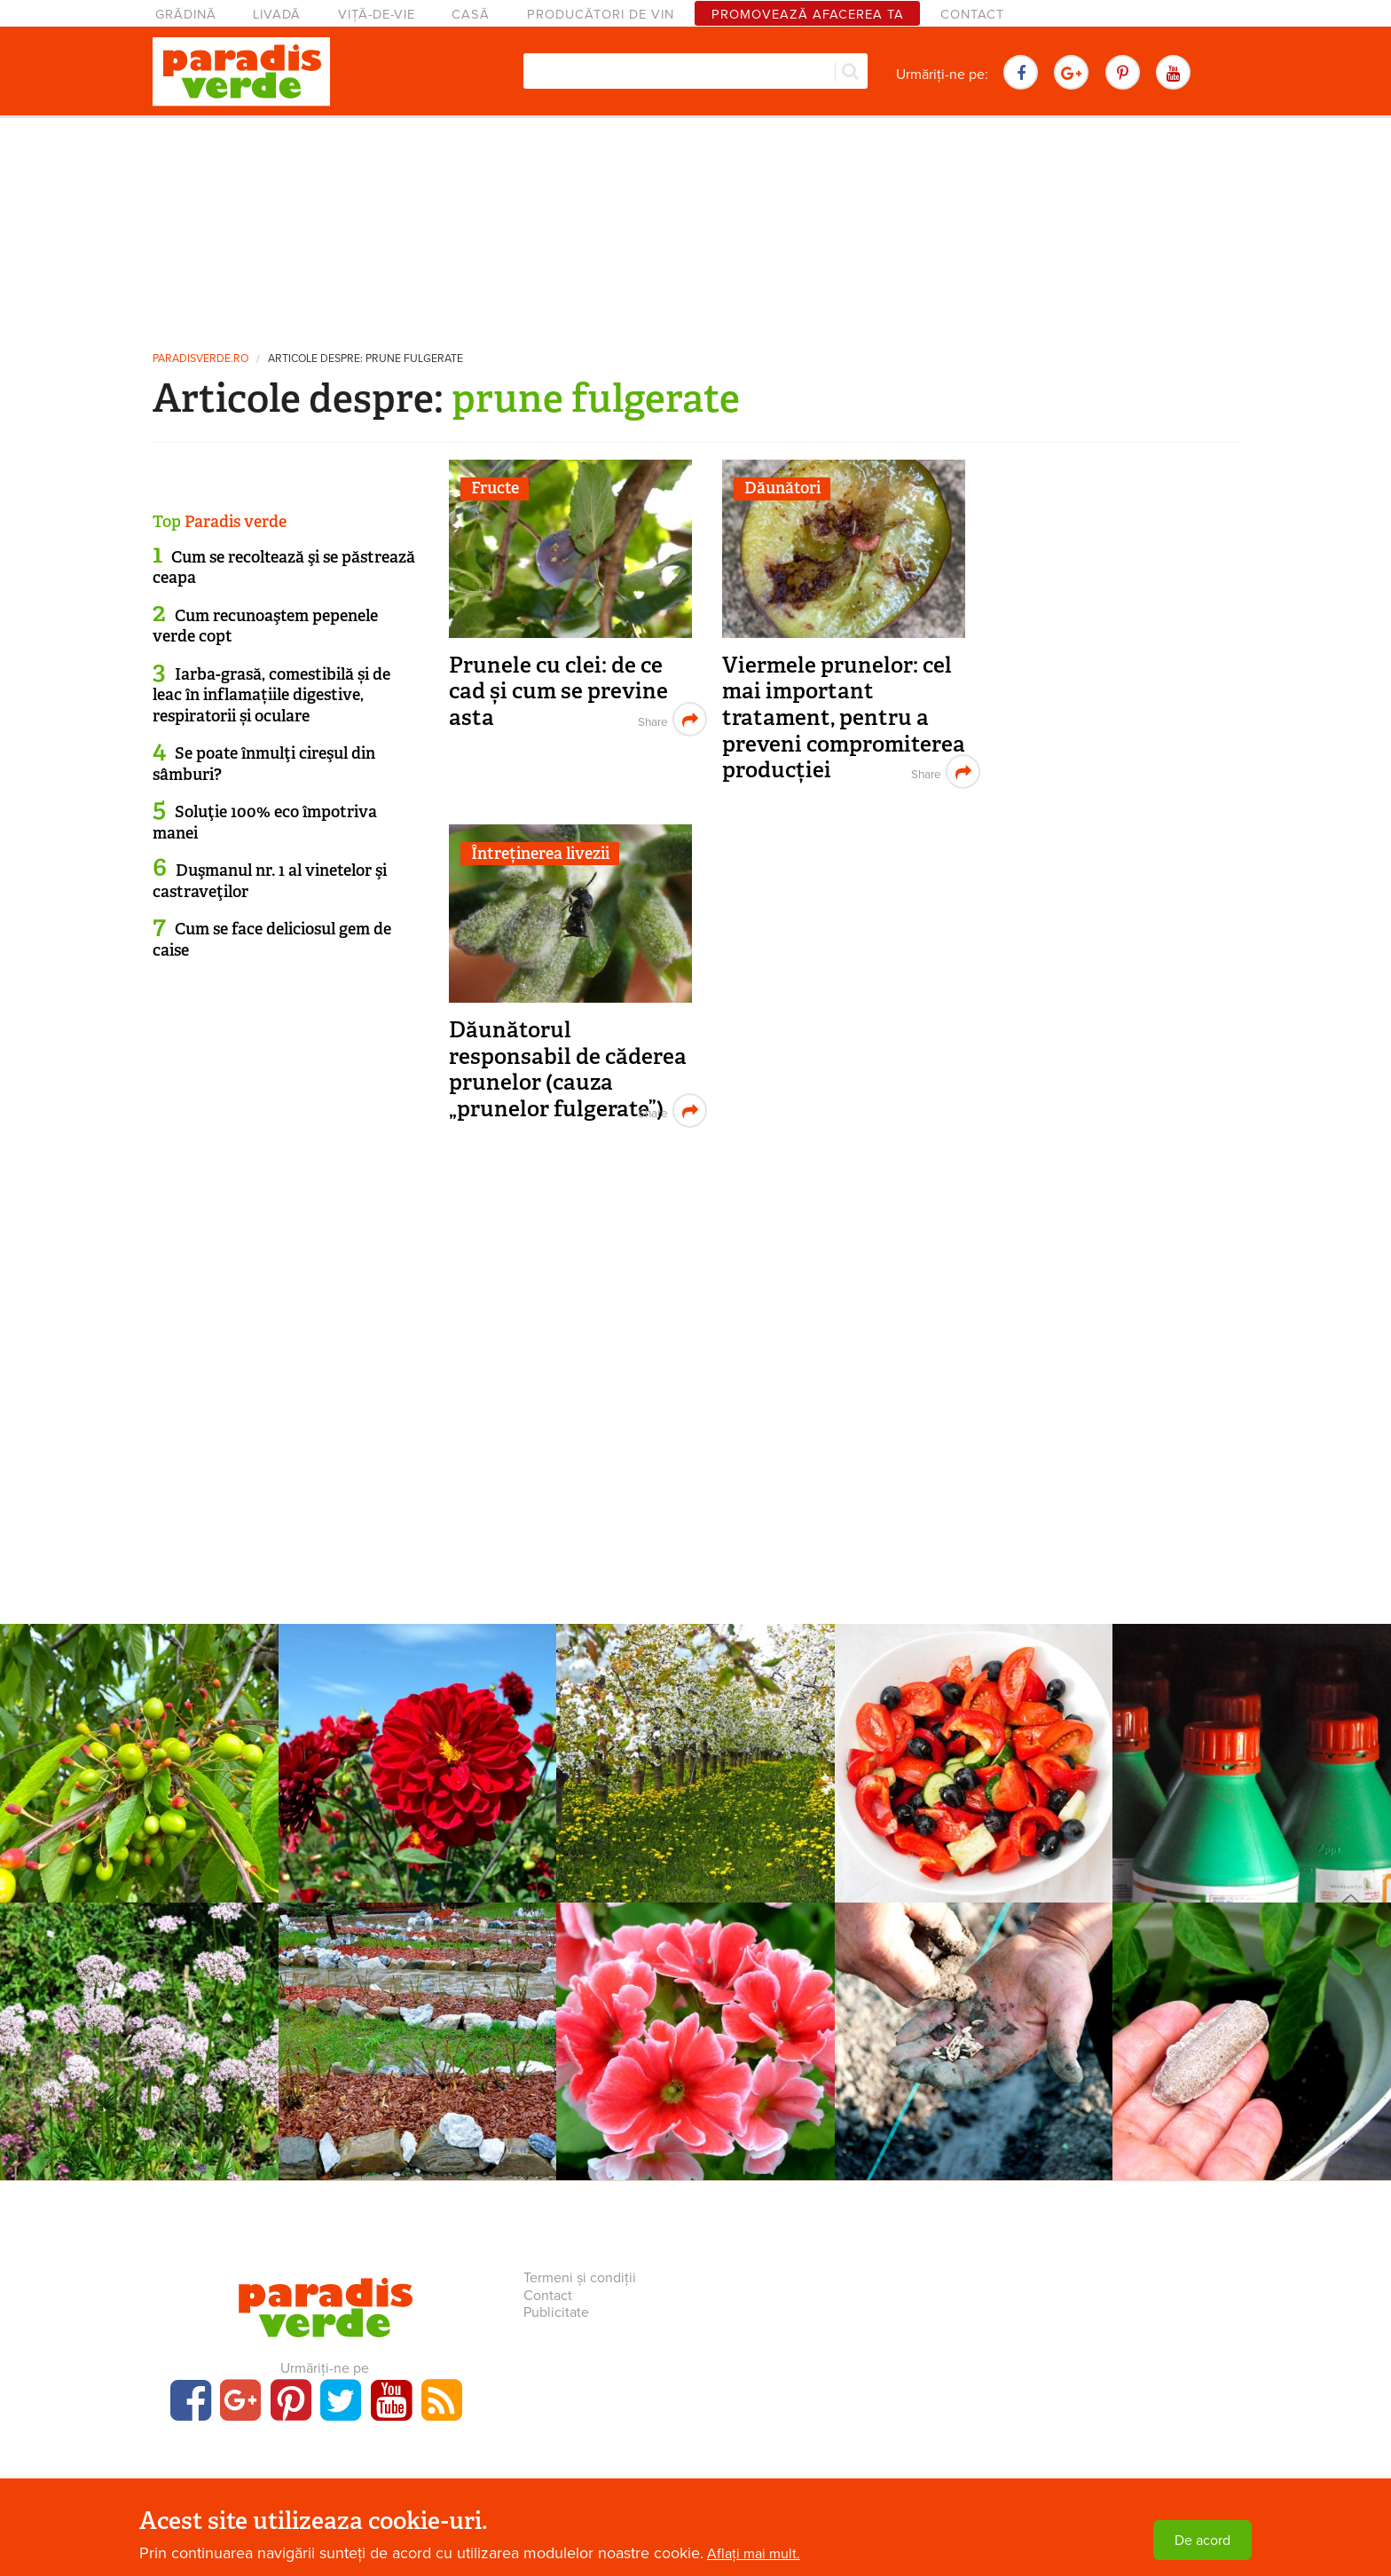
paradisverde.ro (200, 359)
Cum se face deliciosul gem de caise (272, 939)
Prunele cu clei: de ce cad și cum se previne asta (558, 691)
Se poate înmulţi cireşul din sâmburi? (264, 763)
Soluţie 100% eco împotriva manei (265, 822)
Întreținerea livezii (540, 853)
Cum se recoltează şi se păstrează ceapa (284, 567)
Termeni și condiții (579, 2278)
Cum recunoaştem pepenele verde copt (265, 626)
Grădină (185, 14)
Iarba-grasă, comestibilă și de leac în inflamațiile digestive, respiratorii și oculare (271, 695)
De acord (1202, 2540)
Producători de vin (600, 14)
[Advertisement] (695, 226)
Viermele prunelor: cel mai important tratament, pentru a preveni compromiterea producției (843, 717)
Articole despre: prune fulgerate (365, 359)
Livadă (277, 14)
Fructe (495, 488)
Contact (972, 14)
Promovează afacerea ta (807, 14)
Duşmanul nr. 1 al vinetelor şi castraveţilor (270, 881)
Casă (471, 14)
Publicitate (556, 2312)
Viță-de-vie (376, 14)
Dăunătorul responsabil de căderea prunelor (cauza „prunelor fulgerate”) (568, 1069)
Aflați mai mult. (753, 2554)
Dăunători (782, 488)
